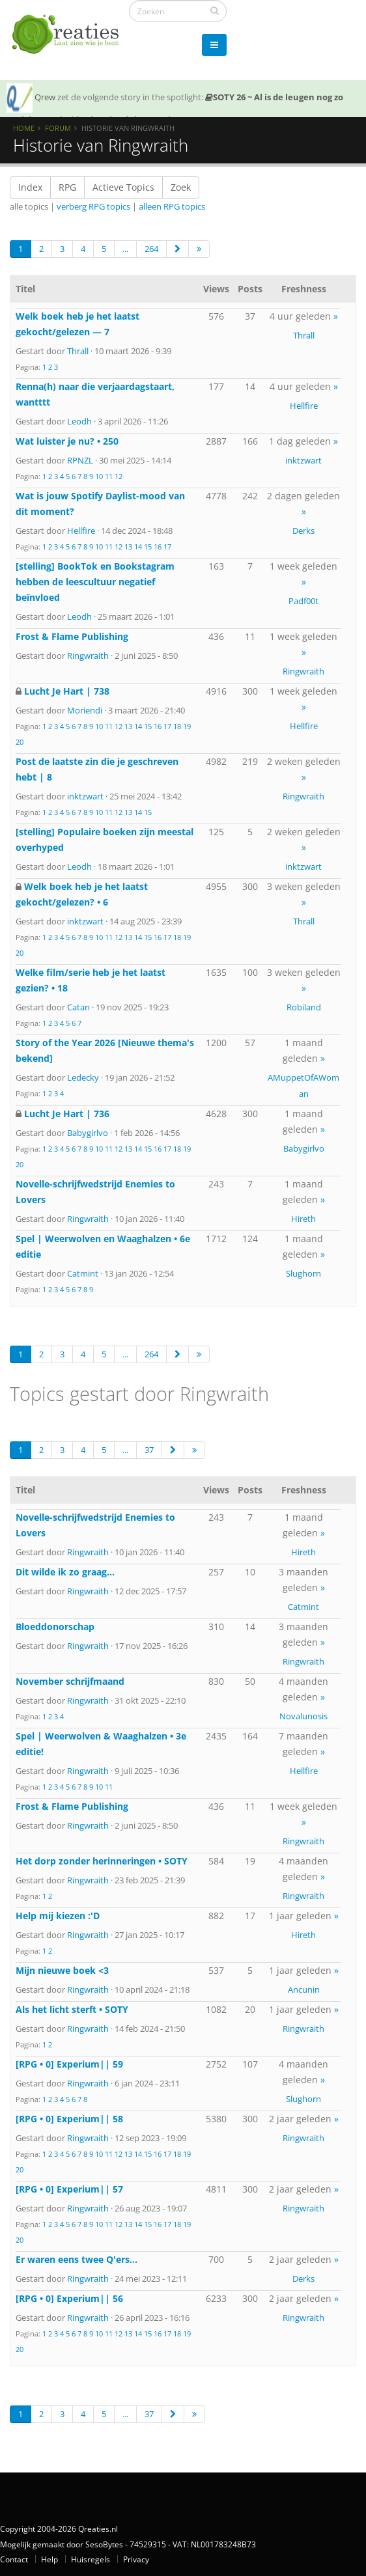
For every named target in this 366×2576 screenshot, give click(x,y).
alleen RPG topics (172, 206)
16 (158, 546)
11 (109, 476)
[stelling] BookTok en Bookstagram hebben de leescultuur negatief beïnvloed (95, 581)
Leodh (79, 421)
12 (118, 476)
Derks (303, 530)
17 (167, 546)
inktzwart (303, 460)
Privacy (136, 2559)
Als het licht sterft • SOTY (72, 2009)
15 (148, 546)
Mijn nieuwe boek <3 (62, 1970)
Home (24, 128)
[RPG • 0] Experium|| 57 (69, 2189)
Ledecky (83, 1077)
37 (149, 1450)
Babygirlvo (87, 1133)
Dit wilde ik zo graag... (65, 1572)
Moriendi (84, 710)
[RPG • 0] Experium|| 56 (69, 2298)
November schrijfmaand (70, 1681)
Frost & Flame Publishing (72, 636)
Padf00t (303, 601)
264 (151, 249)
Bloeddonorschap (55, 1626)
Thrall (78, 351)
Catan (78, 1007)
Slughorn (303, 1273)
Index (30, 187)
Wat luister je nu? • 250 (67, 441)
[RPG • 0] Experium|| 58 (69, 2118)
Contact (14, 2559)
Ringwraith (88, 655)
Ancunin (304, 1989)
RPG (67, 187)
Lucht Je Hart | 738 (66, 691)
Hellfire (304, 405)
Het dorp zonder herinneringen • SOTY (102, 1861)
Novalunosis (303, 1716)
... (125, 249)
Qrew (45, 97)
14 (138, 546)
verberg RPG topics (93, 206)
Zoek (181, 187)
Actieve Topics (123, 187)
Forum (58, 128)
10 (99, 476)
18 (177, 726)
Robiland (304, 1007)
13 (128, 546)
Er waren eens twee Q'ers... (76, 2259)
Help (49, 2559)
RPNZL (80, 460)
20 (19, 742)
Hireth (303, 1219)
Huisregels (90, 2559)
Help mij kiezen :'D (58, 1915)
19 (187, 726)
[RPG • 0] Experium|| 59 (69, 2064)
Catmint (82, 1273)
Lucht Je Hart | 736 (66, 1113)
